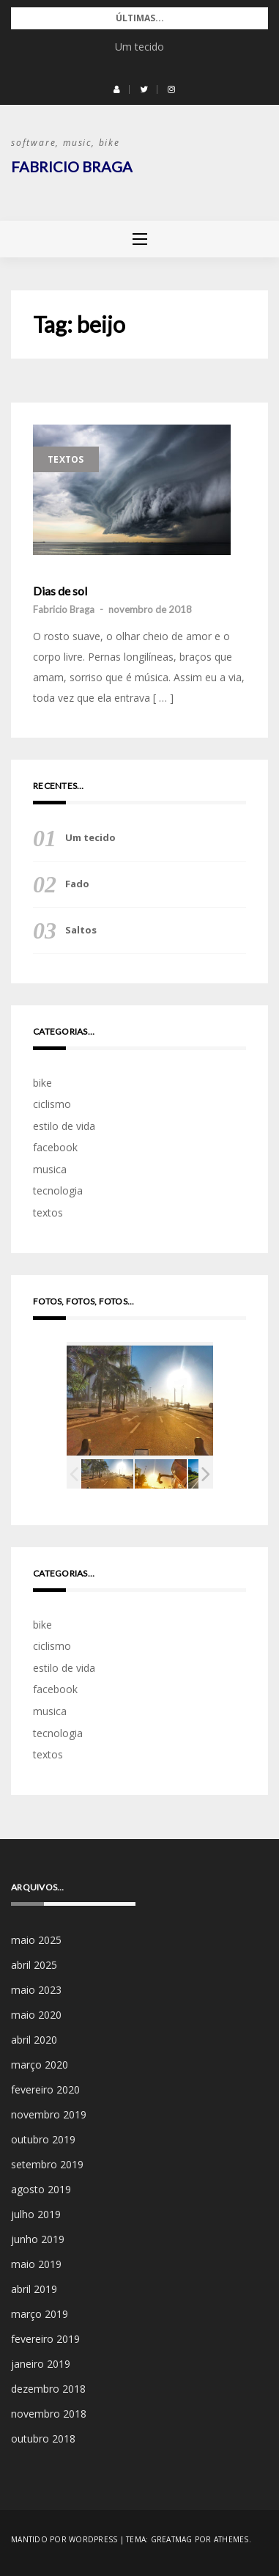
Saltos (81, 929)
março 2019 (39, 2314)
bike (42, 1083)
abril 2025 (34, 1965)
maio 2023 (36, 1990)
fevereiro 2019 (45, 2339)
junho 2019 (37, 2239)
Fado (77, 883)
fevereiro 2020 (45, 2089)
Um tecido (139, 47)
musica (50, 1169)
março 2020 (39, 2065)
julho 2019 (36, 2214)
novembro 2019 (48, 2114)
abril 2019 (34, 2289)
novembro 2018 (48, 2414)
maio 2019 (36, 2264)
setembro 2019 (47, 2164)
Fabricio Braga (72, 166)
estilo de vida (64, 1126)
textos (66, 459)
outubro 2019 (43, 2139)
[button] (117, 89)
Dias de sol (60, 591)
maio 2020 (36, 2015)
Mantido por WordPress (64, 2539)
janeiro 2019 (40, 2364)
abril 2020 (34, 2040)
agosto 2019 (41, 2189)
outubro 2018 (43, 2438)
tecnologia (58, 1190)
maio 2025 (36, 1940)
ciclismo (52, 1104)
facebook (55, 1147)
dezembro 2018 (48, 2389)
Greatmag (172, 2539)
